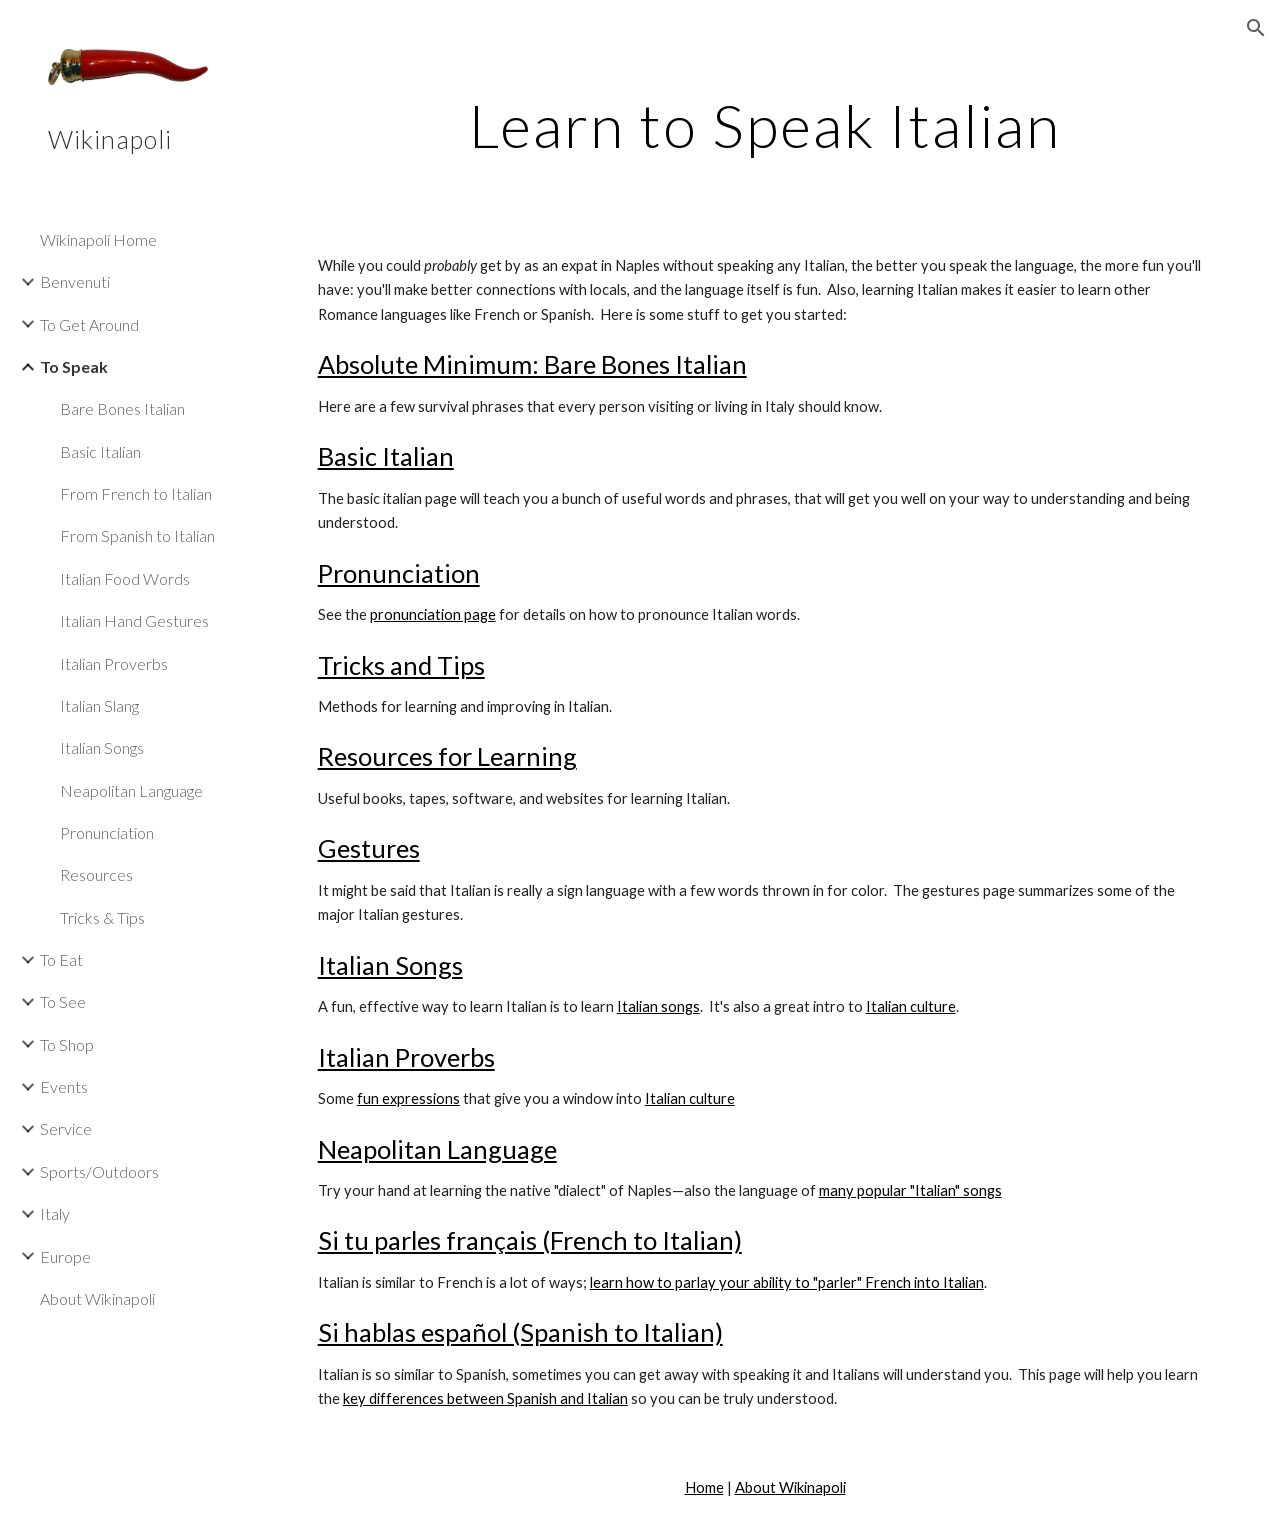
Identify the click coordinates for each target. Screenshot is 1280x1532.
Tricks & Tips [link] (102, 917)
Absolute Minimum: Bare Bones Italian (532, 364)
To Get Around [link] (89, 324)
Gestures (369, 848)
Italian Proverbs (406, 1057)
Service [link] (66, 1128)
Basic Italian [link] (100, 451)
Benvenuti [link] (75, 281)
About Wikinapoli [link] (97, 1298)
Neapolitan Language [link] (131, 790)
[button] (1256, 28)
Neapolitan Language (437, 1149)
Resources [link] (96, 874)
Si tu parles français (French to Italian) (530, 1240)
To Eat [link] (61, 959)
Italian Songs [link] (102, 747)
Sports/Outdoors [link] (99, 1171)
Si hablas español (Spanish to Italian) (520, 1332)
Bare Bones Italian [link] (122, 408)
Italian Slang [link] (99, 705)
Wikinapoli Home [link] (98, 239)
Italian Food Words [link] (125, 578)
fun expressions (408, 1098)
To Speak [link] (74, 366)
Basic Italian (386, 456)
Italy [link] (55, 1213)
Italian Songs (390, 965)
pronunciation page (433, 614)
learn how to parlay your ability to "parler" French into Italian (787, 1282)
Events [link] (64, 1086)
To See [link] (63, 1001)
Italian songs (658, 1006)
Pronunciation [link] (107, 832)
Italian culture (911, 1006)
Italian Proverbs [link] (114, 663)
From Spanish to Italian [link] (137, 535)
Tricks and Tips (401, 665)
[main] (765, 125)
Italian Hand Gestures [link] (134, 620)
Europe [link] (65, 1256)
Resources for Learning (447, 756)
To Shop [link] (67, 1044)
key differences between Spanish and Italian (485, 1398)
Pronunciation (399, 573)
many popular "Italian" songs (910, 1190)
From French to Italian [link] (136, 493)
